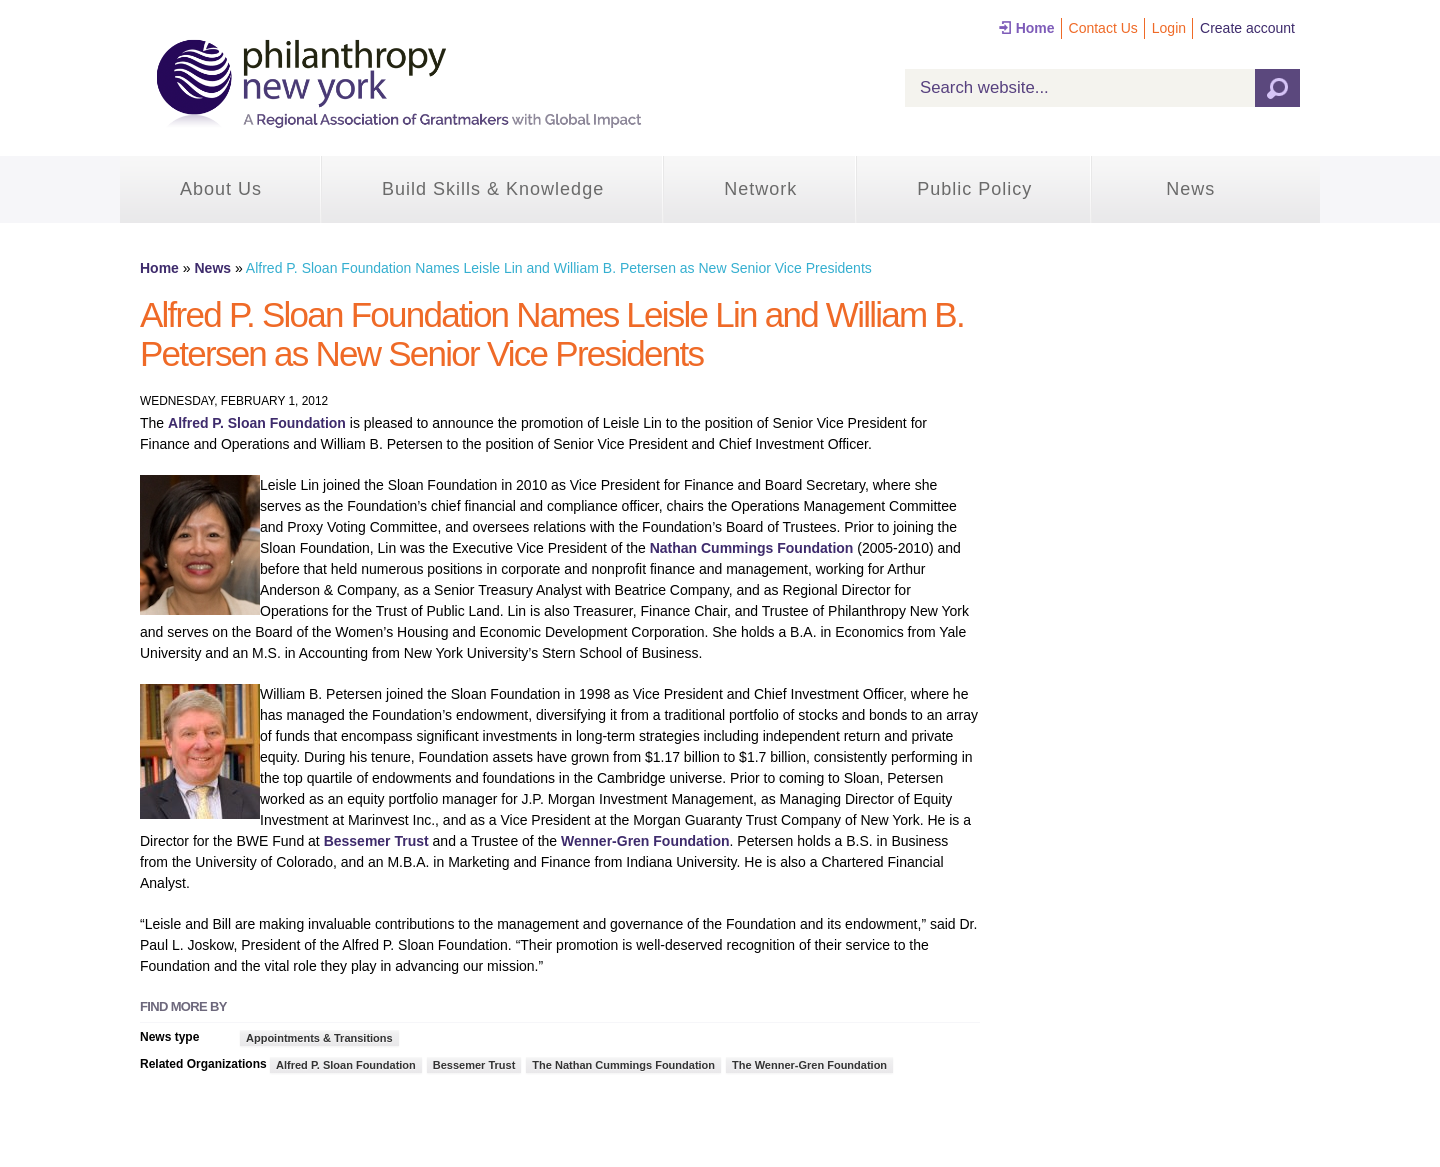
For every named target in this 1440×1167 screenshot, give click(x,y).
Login (1169, 28)
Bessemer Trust (376, 841)
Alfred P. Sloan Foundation (257, 423)
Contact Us (1103, 28)
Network (760, 189)
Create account (1247, 28)
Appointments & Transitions (319, 1038)
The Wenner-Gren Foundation (809, 1065)
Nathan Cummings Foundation (752, 548)
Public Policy (974, 189)
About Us (221, 189)
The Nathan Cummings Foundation (623, 1065)
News (1190, 189)
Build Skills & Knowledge (493, 189)
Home (1035, 28)
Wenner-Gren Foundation (645, 841)
